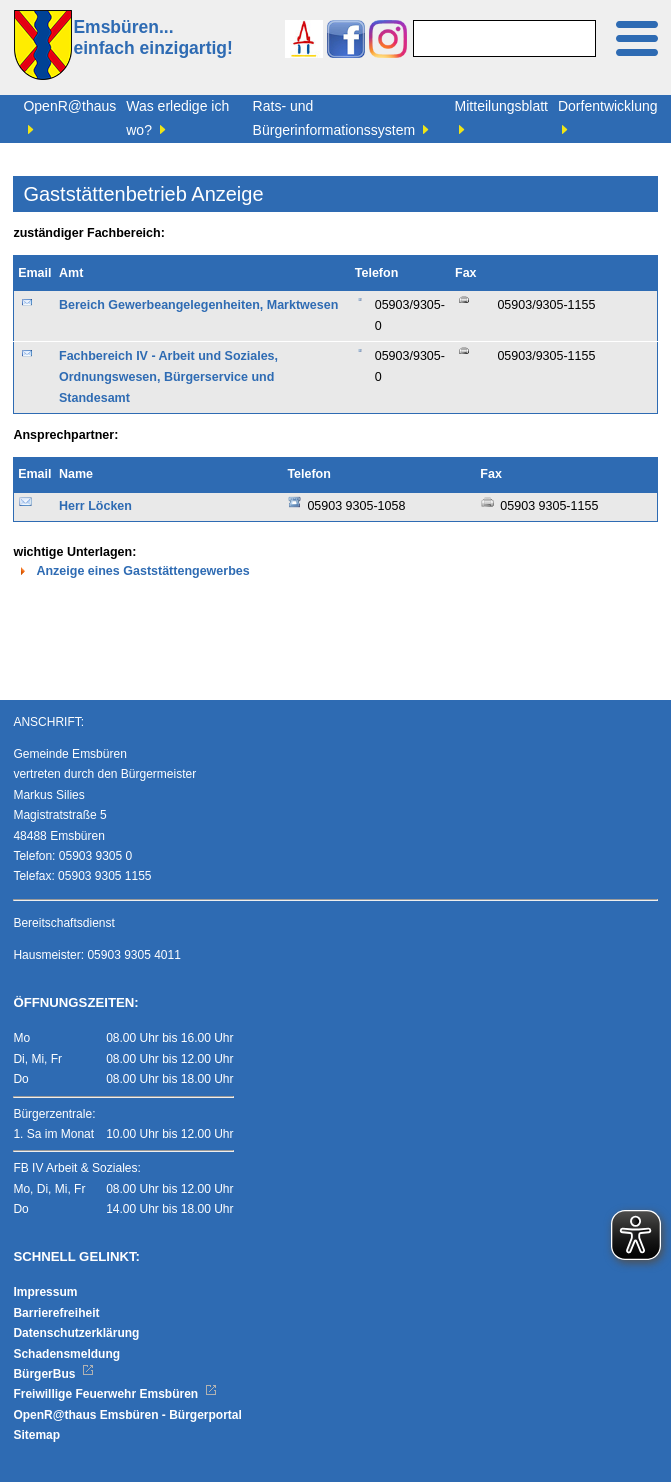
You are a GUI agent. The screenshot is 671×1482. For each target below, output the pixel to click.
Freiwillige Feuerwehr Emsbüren (115, 1394)
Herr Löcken (95, 506)
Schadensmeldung (66, 1354)
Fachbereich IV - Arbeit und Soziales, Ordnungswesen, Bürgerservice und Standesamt (168, 377)
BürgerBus (53, 1374)
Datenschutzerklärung (76, 1333)
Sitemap (36, 1435)
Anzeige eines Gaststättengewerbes (131, 571)
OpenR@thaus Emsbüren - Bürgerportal (127, 1415)
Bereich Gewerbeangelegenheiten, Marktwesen (198, 305)
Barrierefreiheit (56, 1313)
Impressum (45, 1292)
